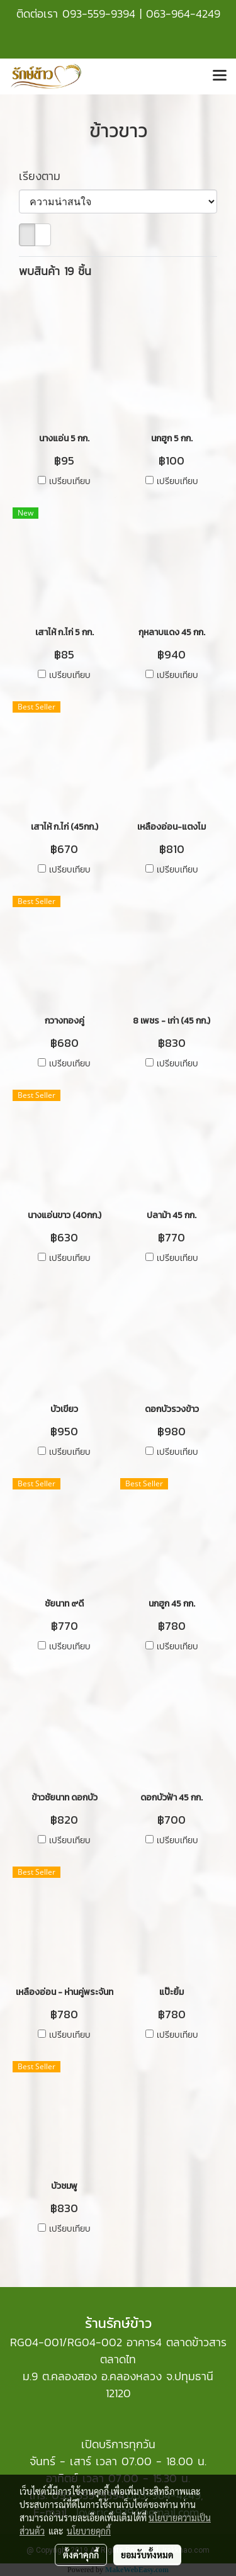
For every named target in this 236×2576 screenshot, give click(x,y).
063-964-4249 (183, 13)
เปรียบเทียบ (70, 481)
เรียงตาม (46, 175)
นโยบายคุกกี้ (89, 2530)
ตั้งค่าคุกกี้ (81, 2554)
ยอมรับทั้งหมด (147, 2554)
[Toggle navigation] (219, 76)
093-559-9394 (98, 13)
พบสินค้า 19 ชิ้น (55, 271)
